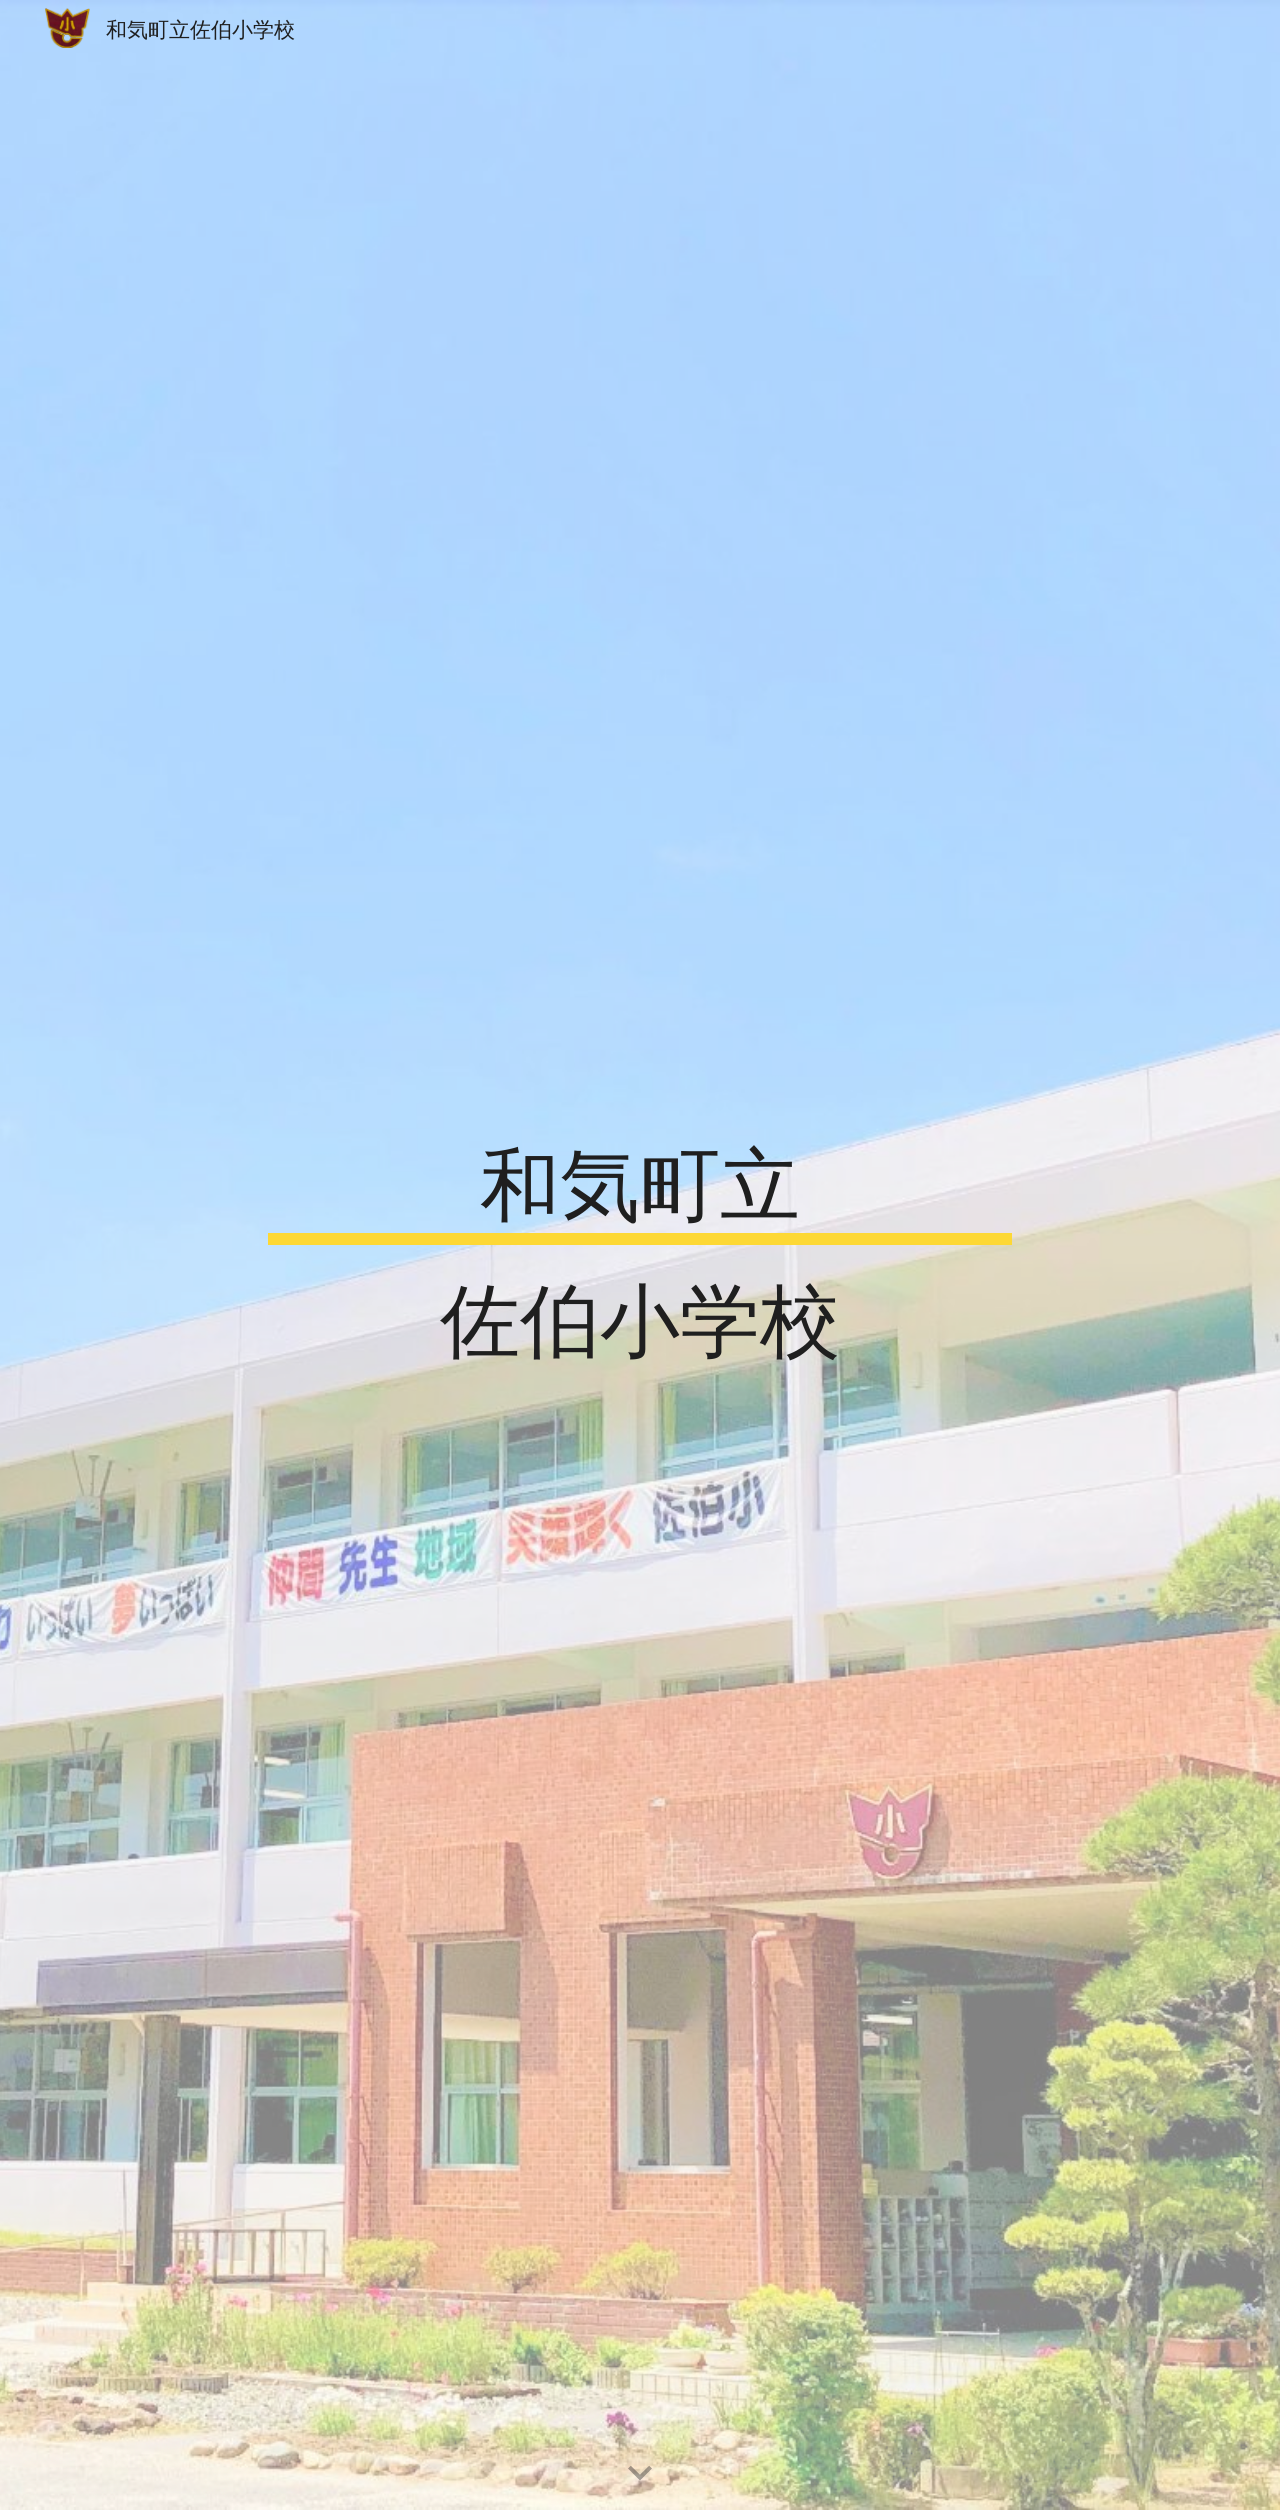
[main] (640, 1255)
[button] (640, 2474)
